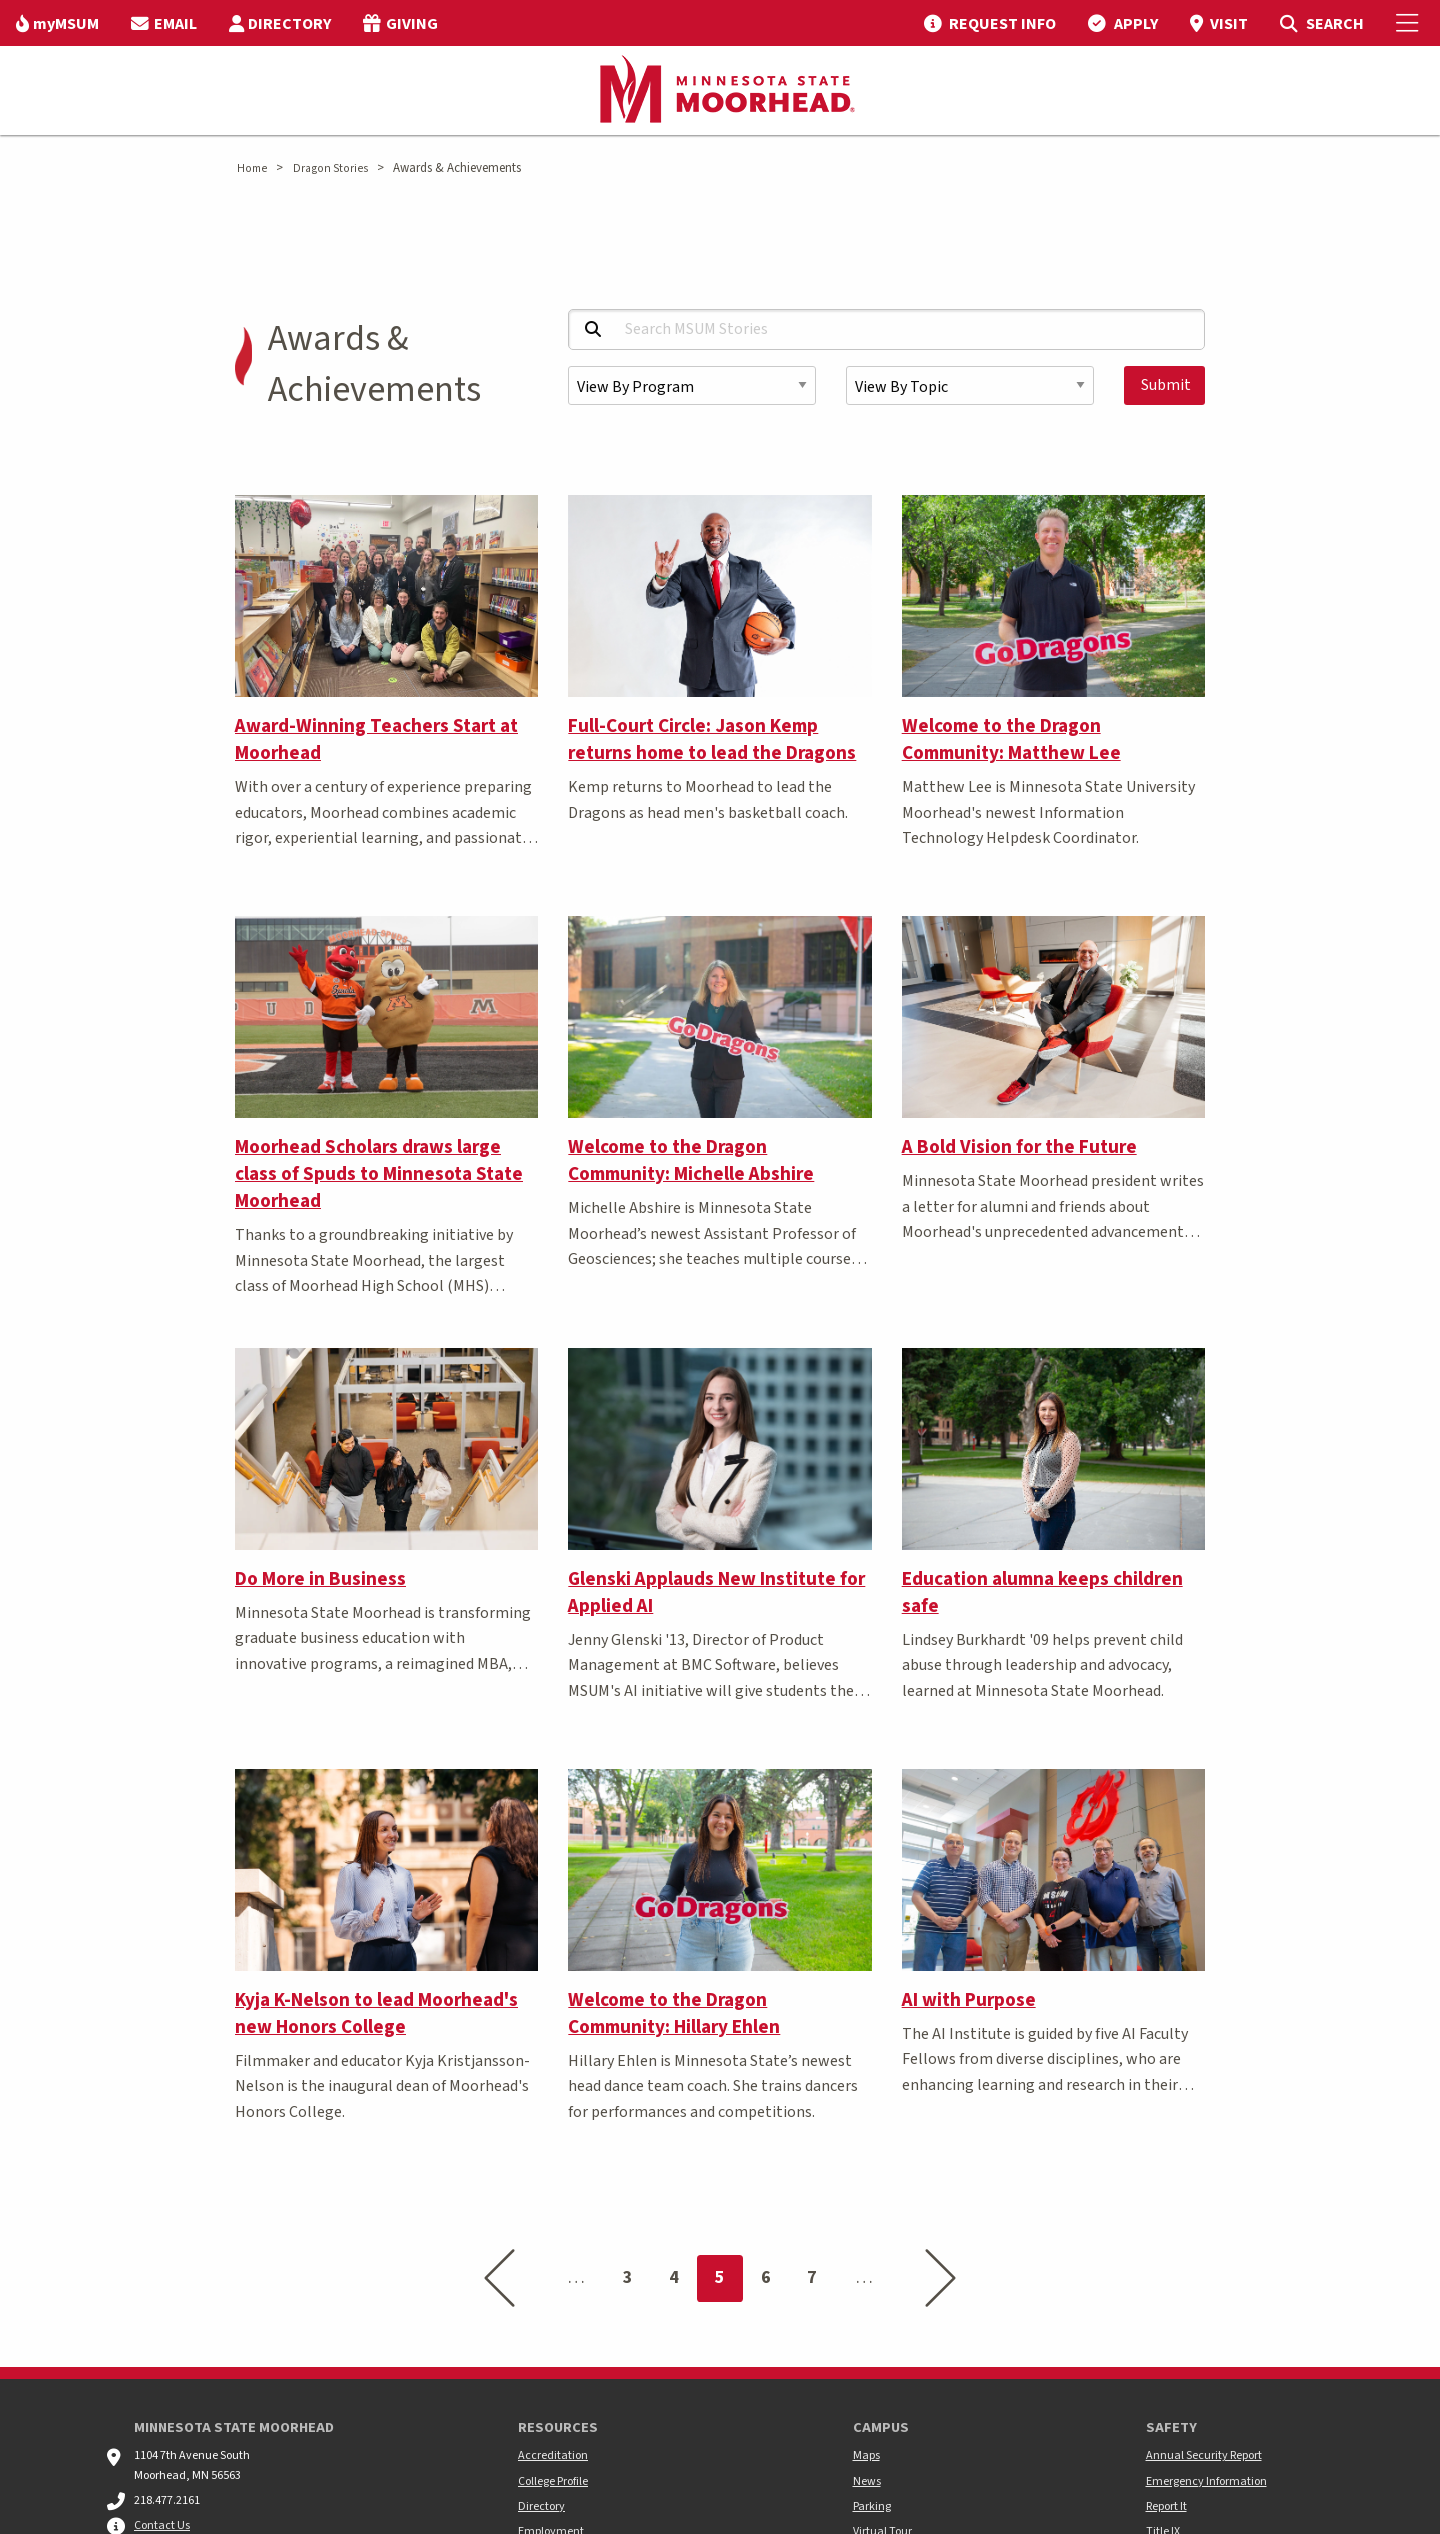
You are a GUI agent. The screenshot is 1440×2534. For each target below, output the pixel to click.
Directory (541, 2506)
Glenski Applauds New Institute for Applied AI (716, 1592)
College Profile (553, 2481)
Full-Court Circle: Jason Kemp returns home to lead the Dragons (712, 739)
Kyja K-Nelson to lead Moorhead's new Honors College (376, 2013)
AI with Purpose (969, 2000)
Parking (872, 2506)
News (867, 2481)
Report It (1166, 2506)
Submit (1166, 385)
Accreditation (553, 2455)
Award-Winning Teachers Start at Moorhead (376, 739)
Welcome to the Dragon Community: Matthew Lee (1011, 739)
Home (252, 168)
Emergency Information (1206, 2481)
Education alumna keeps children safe (1042, 1592)
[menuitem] (57, 23)
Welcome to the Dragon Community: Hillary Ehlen (674, 2013)
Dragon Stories (330, 168)
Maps (866, 2455)
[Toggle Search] (1321, 23)
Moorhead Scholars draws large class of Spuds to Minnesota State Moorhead (379, 1174)
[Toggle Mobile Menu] (1410, 23)
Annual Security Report (1204, 2455)
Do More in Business (320, 1579)
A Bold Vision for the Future (1019, 1147)
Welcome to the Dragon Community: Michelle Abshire (691, 1160)
